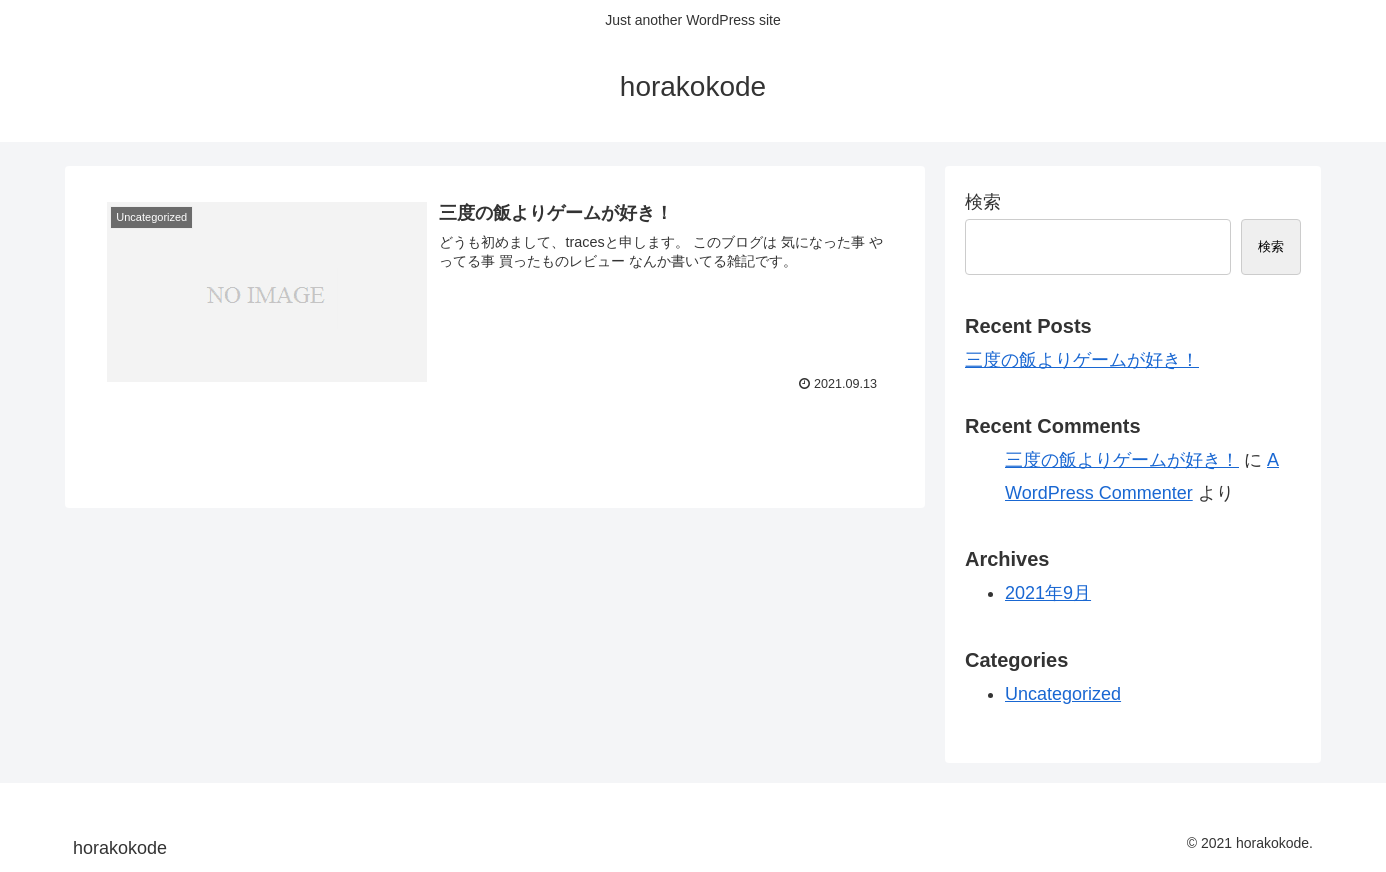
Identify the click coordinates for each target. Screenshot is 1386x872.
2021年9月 (1048, 593)
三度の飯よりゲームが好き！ (1082, 360)
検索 (983, 202)
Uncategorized (1063, 694)
